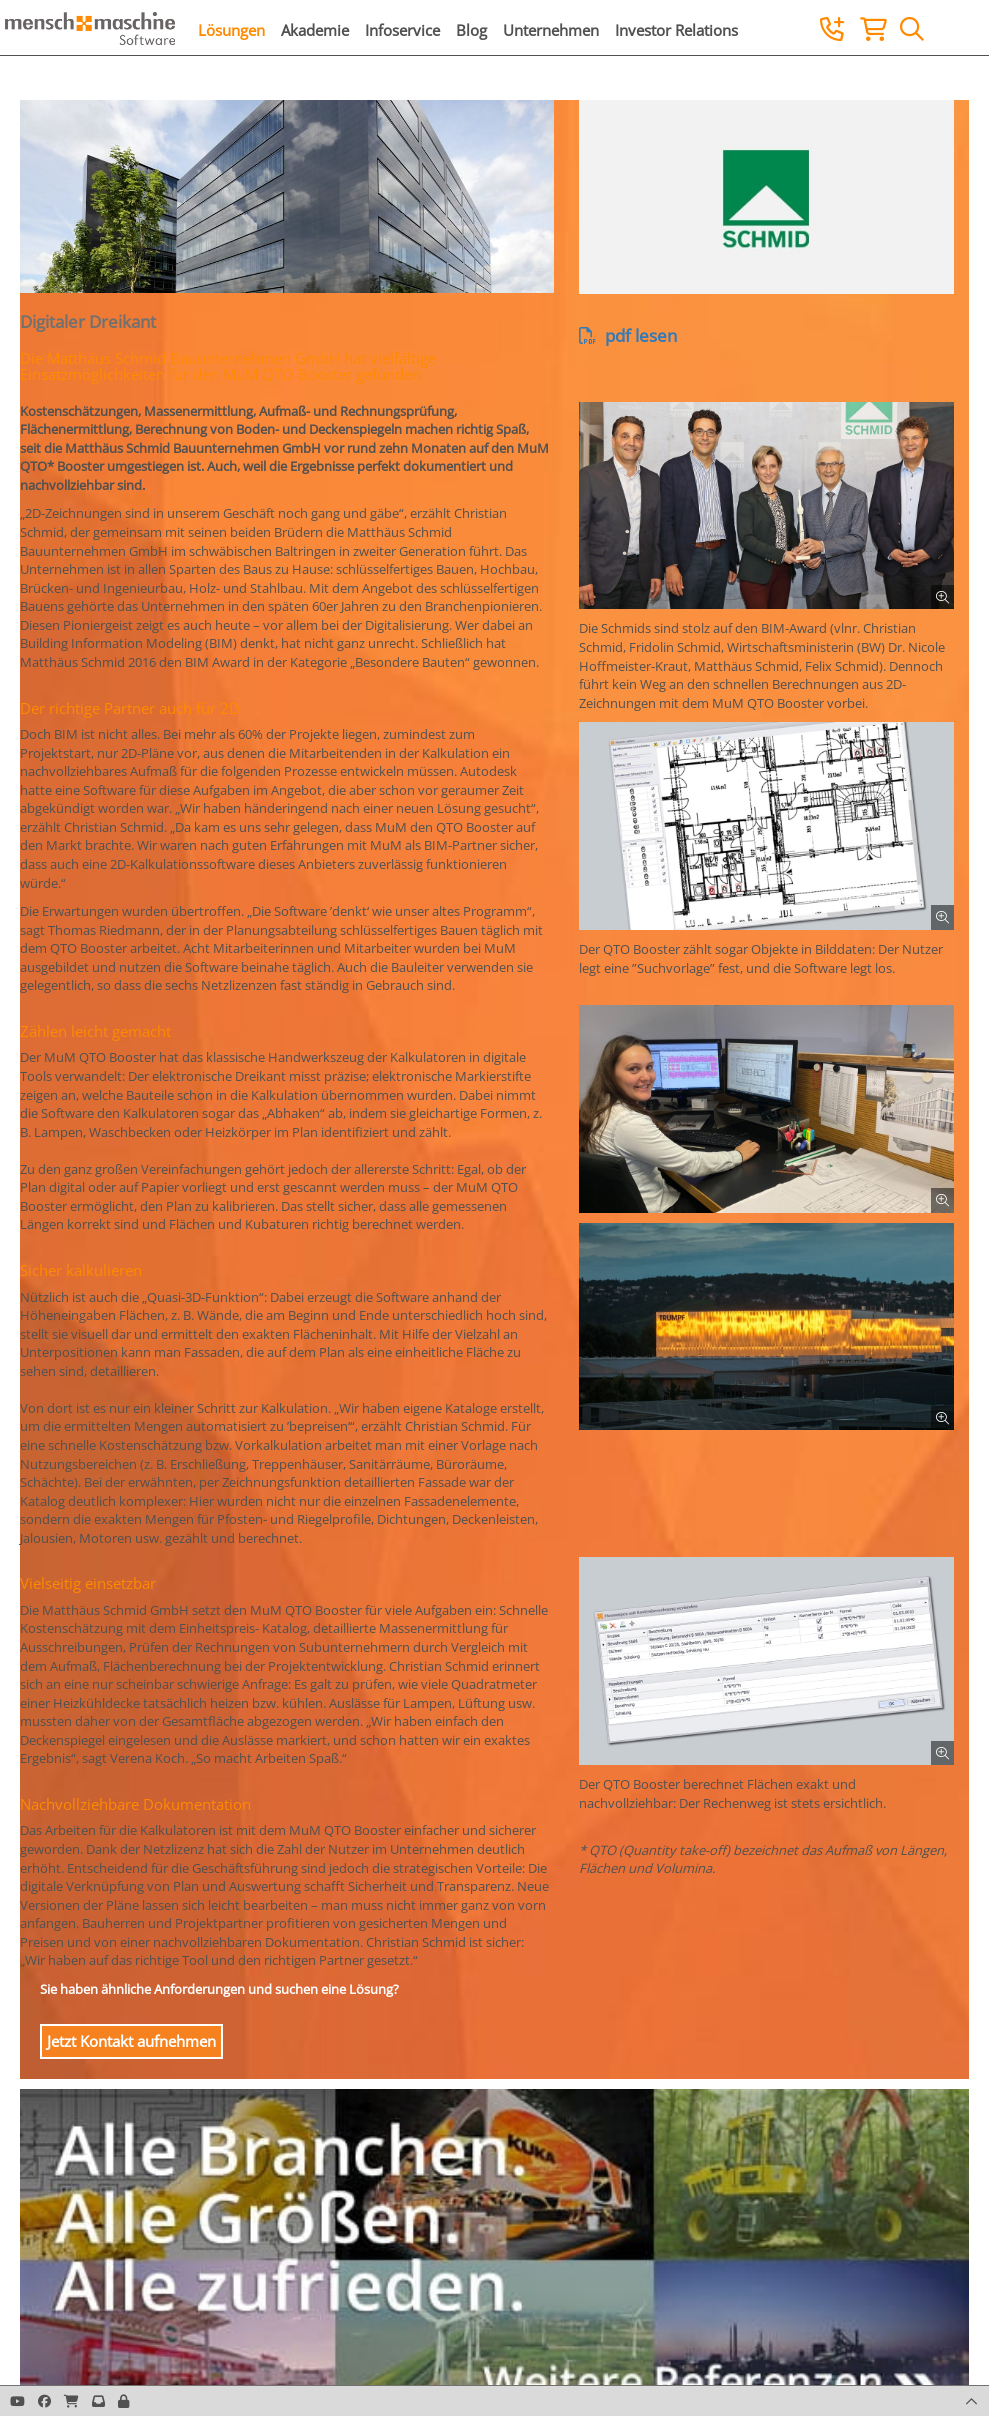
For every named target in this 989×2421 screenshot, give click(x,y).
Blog (471, 30)
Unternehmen (551, 30)
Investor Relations (676, 30)
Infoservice (402, 30)
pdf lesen (628, 335)
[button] (123, 2401)
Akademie (315, 30)
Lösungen (231, 30)
